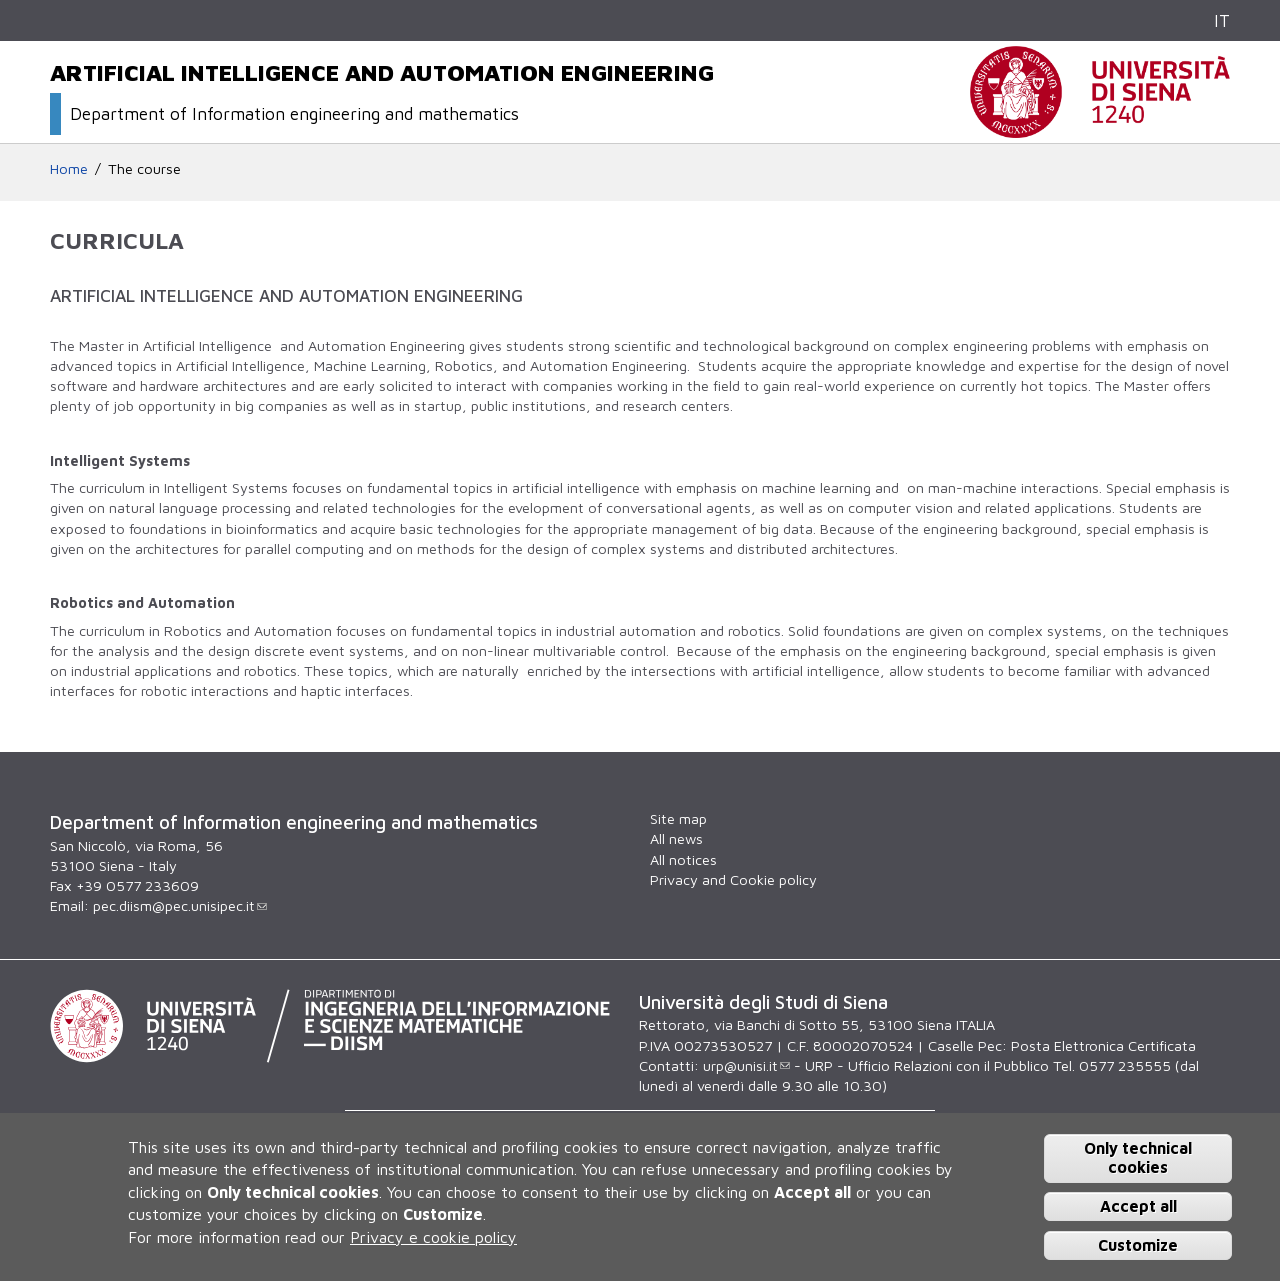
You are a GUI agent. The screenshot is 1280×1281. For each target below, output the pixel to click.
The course (144, 168)
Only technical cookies (1138, 1157)
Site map (678, 818)
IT (1222, 20)
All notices (683, 859)
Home (69, 168)
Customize (1138, 1245)
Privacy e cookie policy (433, 1237)
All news (676, 838)
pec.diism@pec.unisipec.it (180, 905)
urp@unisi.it (746, 1065)
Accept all (1138, 1206)
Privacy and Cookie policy (733, 879)
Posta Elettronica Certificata (1103, 1045)
